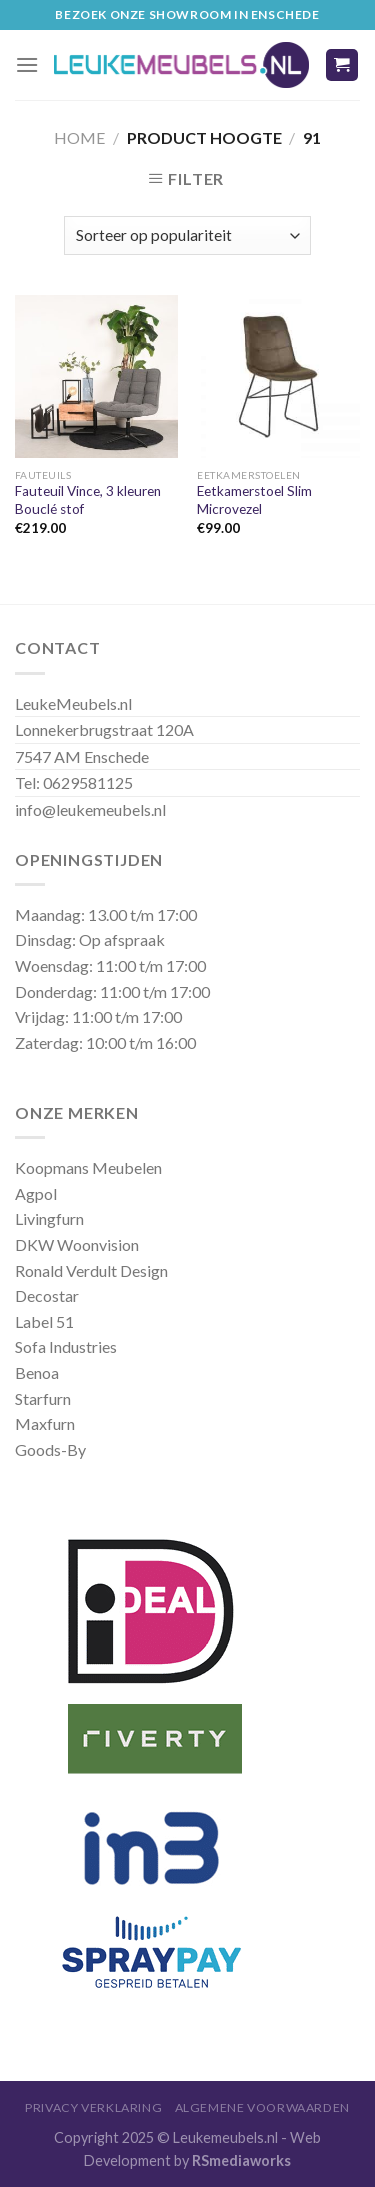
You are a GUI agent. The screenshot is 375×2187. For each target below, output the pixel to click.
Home (79, 137)
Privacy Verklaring (93, 2107)
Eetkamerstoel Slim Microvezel (254, 500)
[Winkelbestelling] (187, 235)
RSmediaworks (241, 2160)
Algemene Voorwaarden (262, 2107)
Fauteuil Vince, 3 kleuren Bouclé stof (88, 500)
